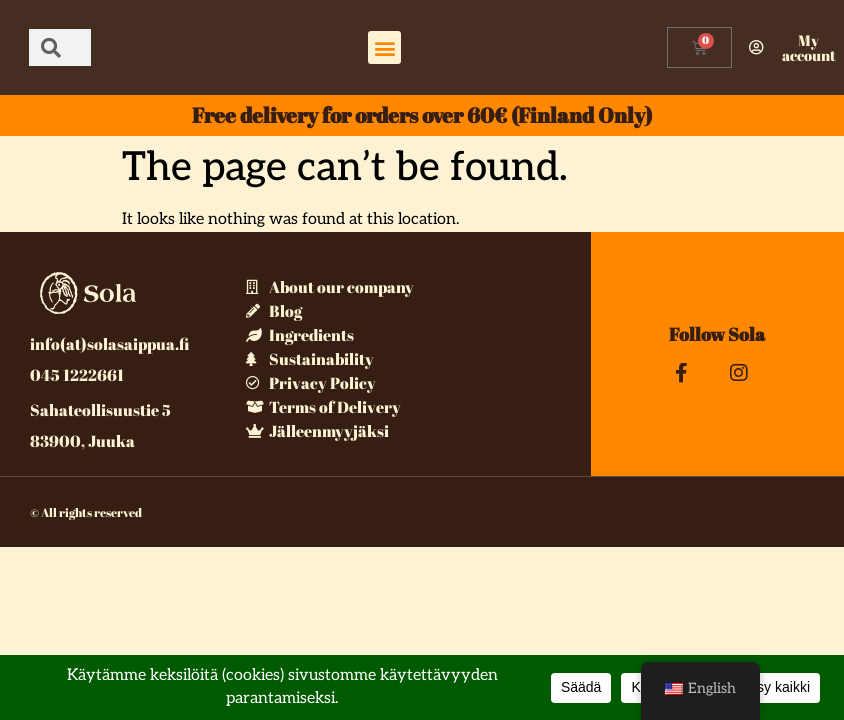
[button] (384, 47)
